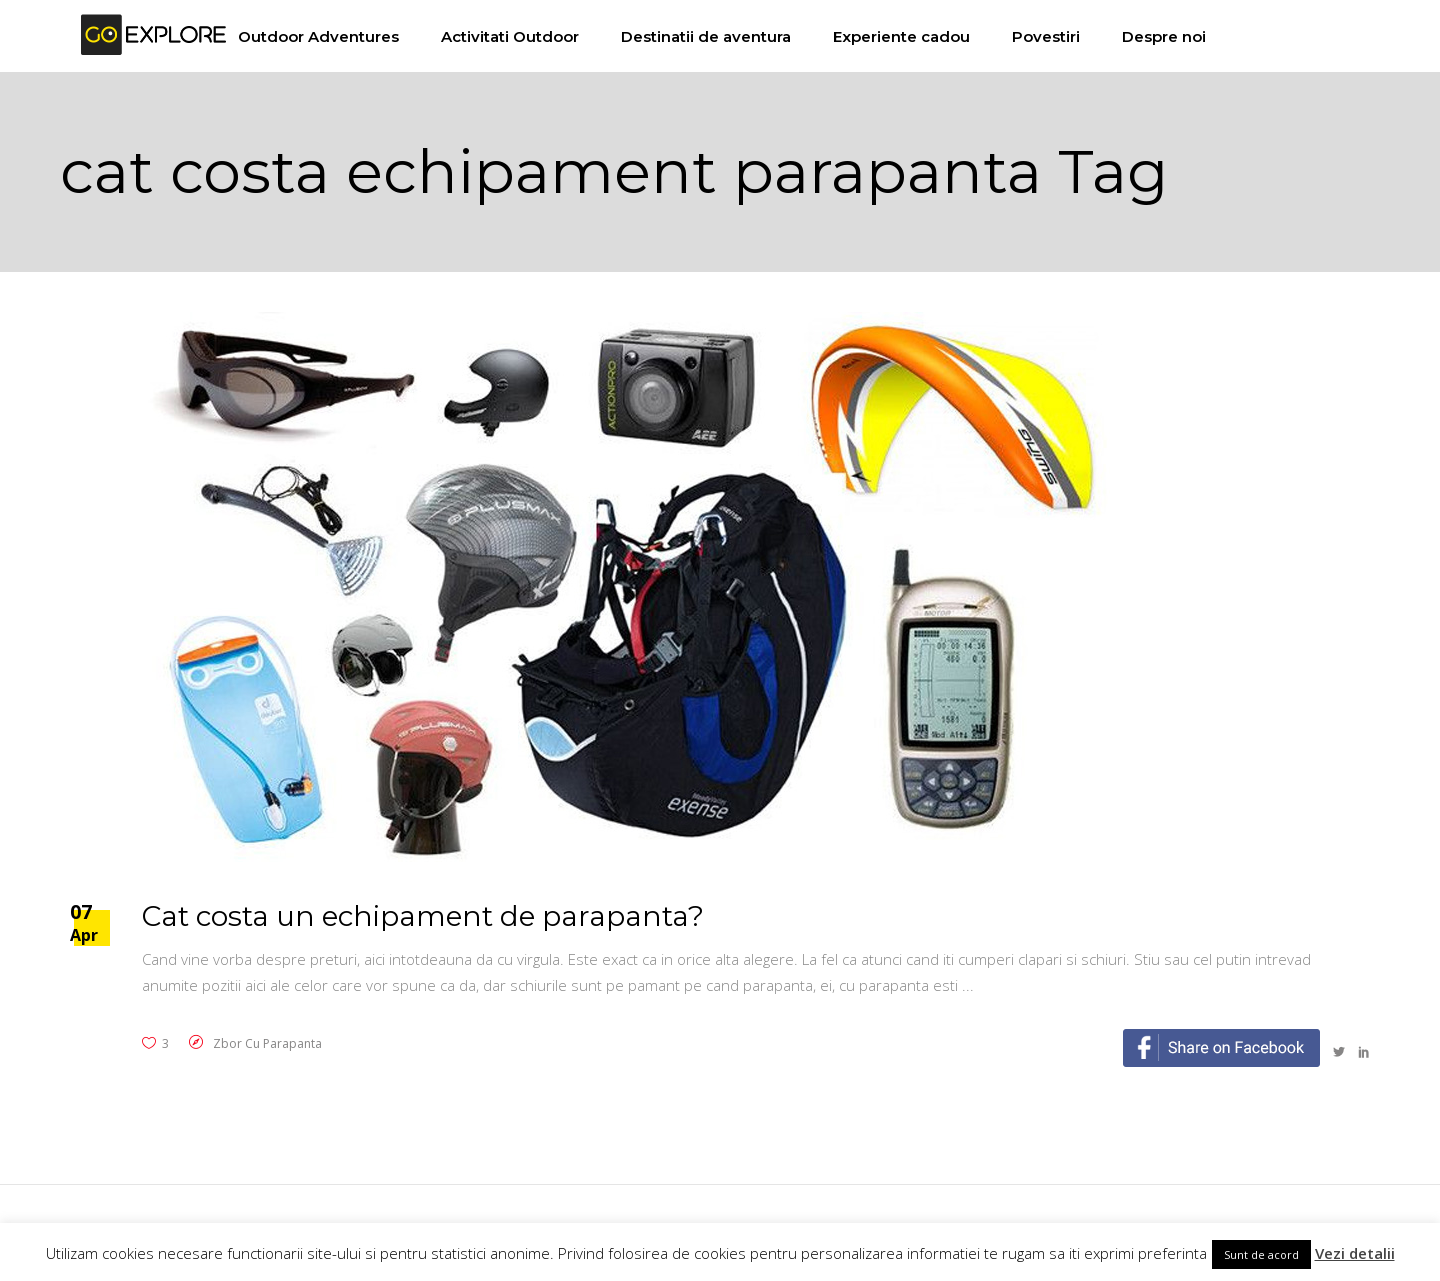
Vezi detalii (1355, 1253)
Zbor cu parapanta (267, 1043)
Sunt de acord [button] (1261, 1254)
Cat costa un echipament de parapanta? (423, 916)
